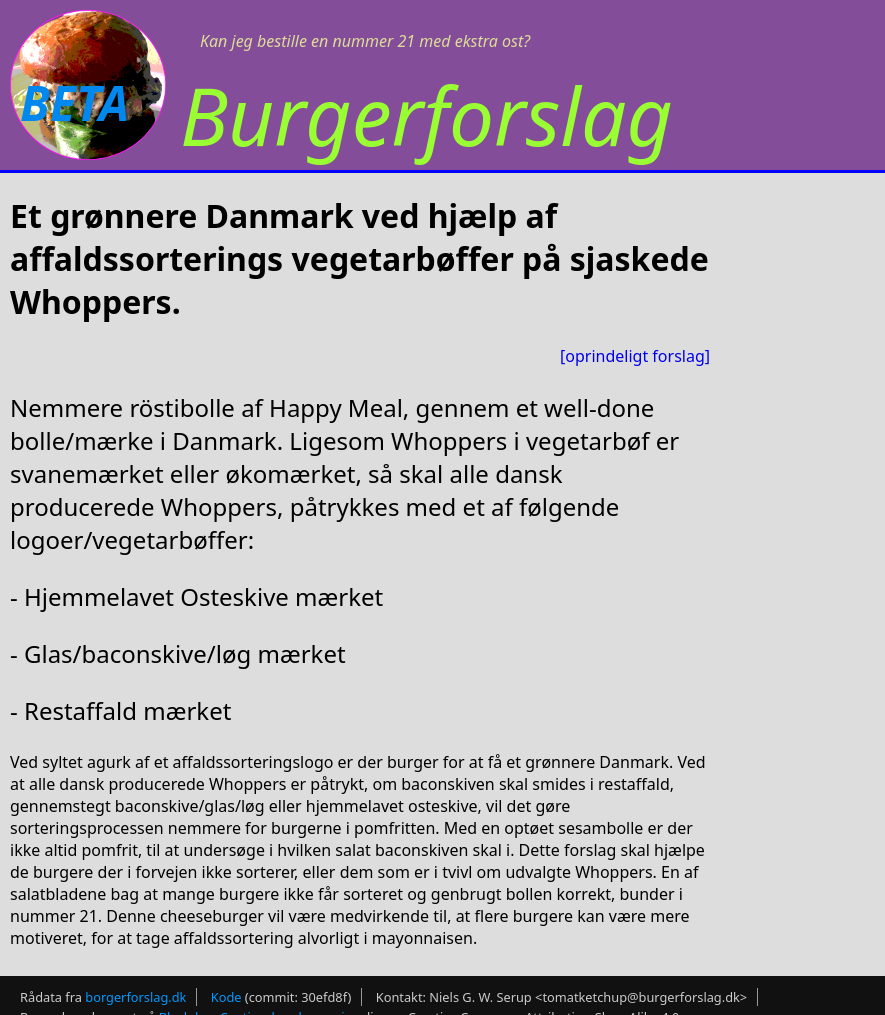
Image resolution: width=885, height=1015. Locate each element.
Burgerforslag (426, 114)
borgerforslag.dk (135, 997)
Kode (226, 997)
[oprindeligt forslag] (635, 356)
